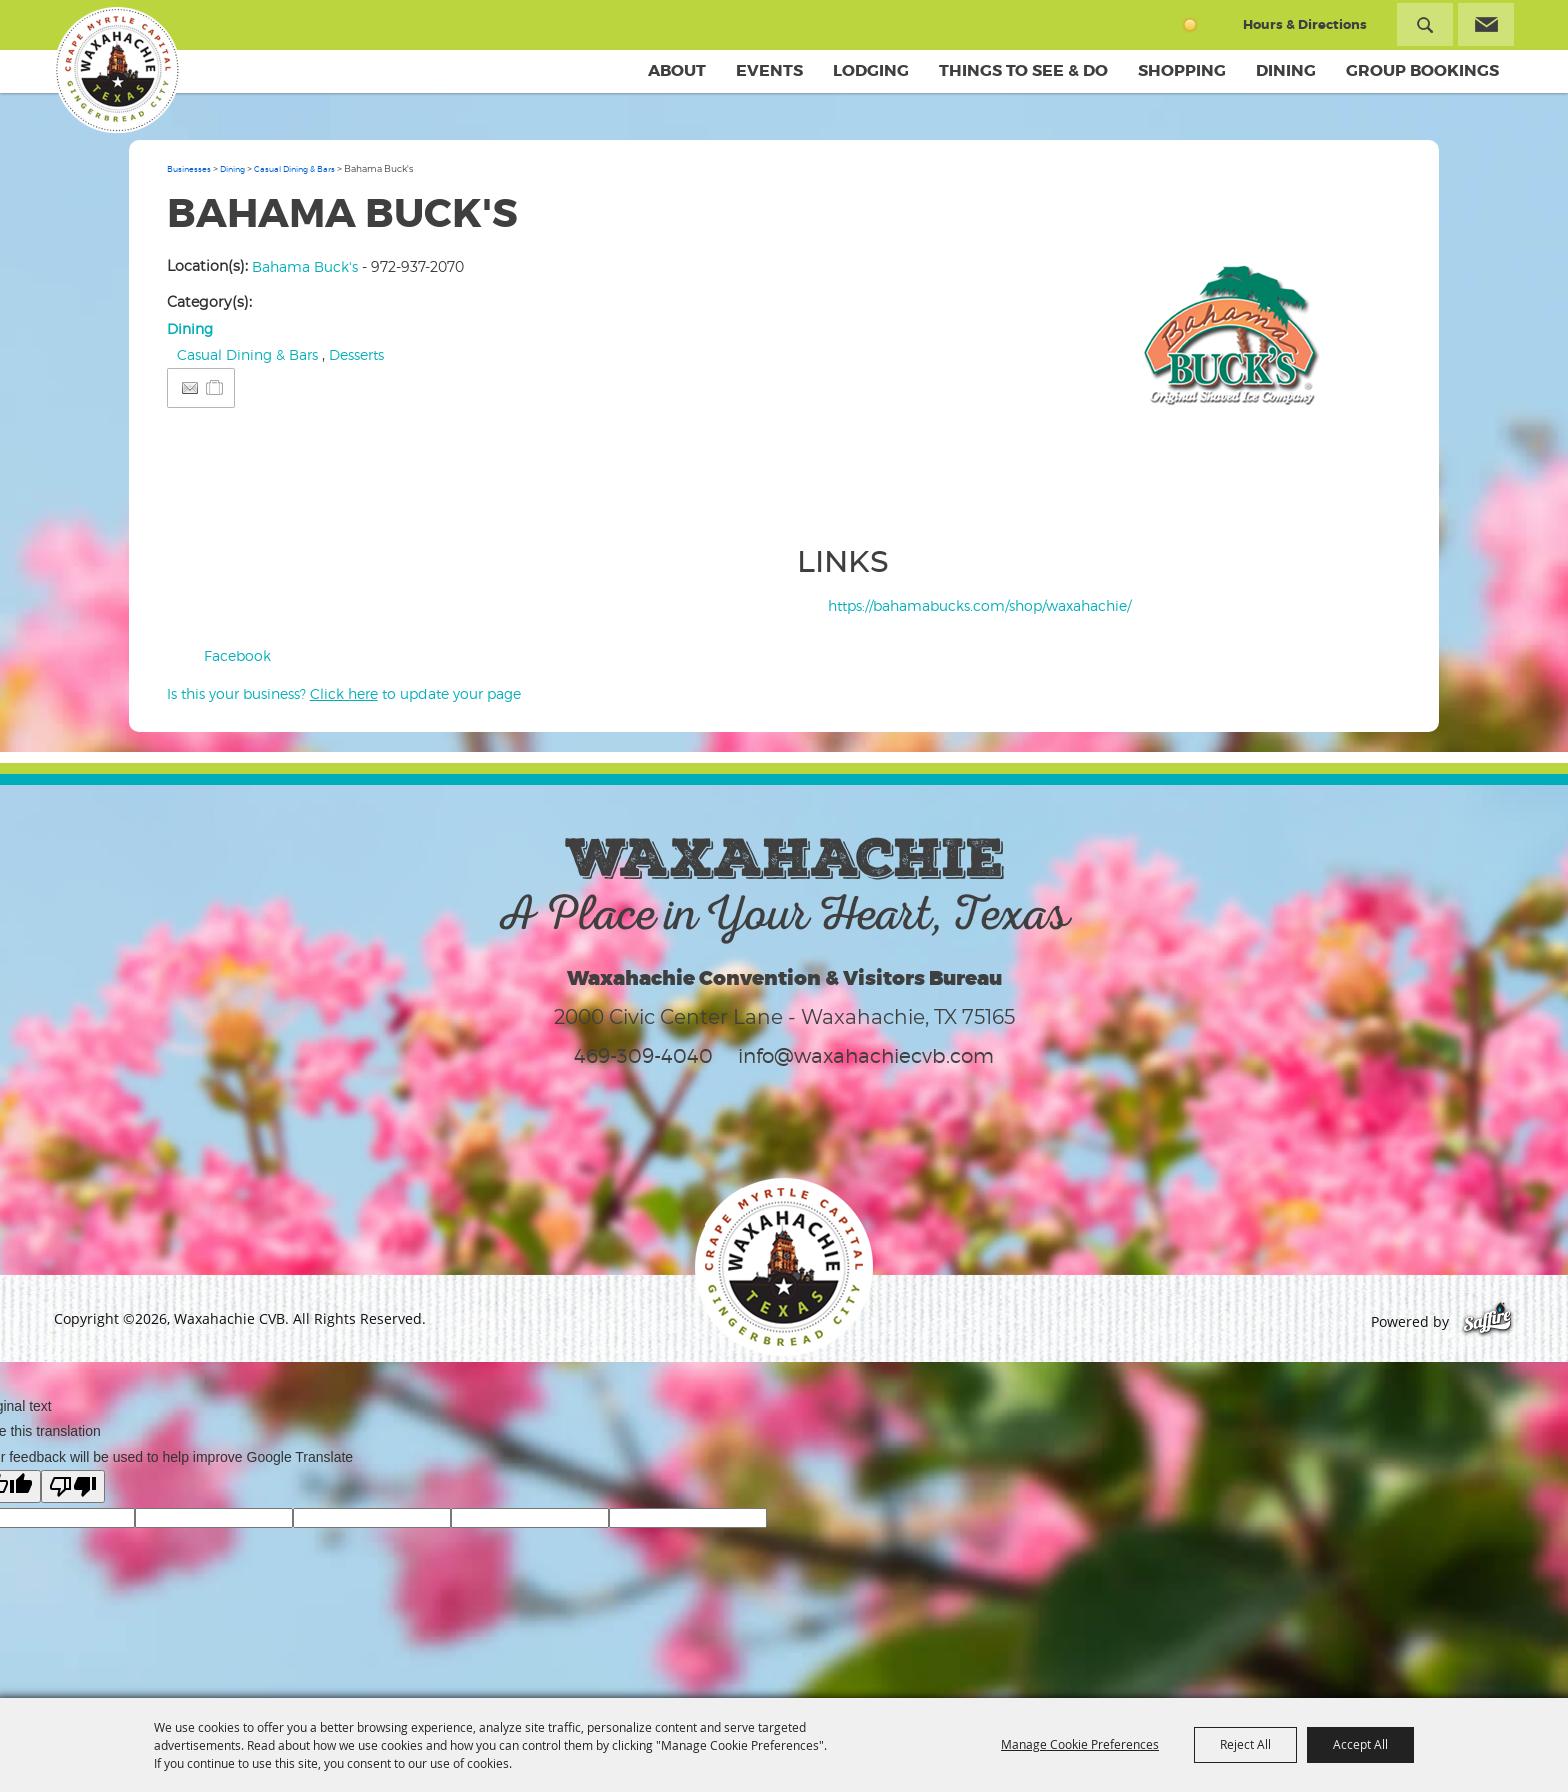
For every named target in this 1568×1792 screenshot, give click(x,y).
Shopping (1182, 70)
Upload (1365, 496)
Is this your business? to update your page (344, 693)
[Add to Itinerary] (215, 387)
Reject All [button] (1245, 1744)
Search (1425, 24)
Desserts (356, 354)
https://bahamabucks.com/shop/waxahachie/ (979, 605)
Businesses (189, 169)
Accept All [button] (1360, 1744)
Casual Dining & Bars (294, 169)
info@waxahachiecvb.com (866, 1056)
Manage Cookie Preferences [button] (1080, 1744)
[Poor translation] (73, 1486)
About (677, 70)
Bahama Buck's (305, 266)
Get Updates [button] (1486, 24)
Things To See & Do (1023, 70)
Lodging (871, 70)
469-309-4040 (643, 1056)
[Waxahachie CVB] (117, 70)
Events (769, 70)
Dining (1286, 70)
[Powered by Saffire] (1487, 1321)
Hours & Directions (1305, 24)
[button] (1236, 355)
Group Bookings (1422, 70)
